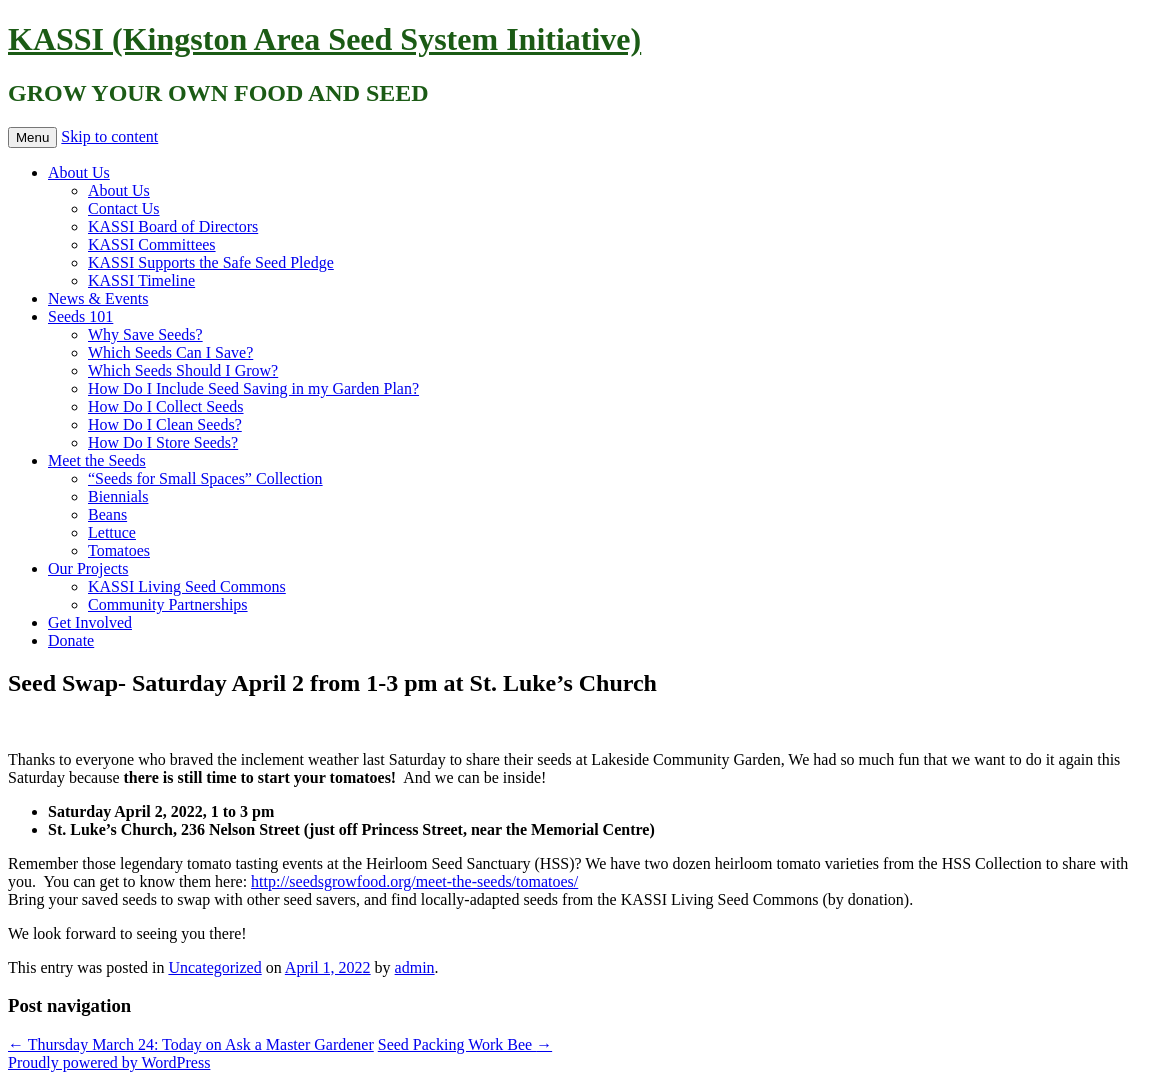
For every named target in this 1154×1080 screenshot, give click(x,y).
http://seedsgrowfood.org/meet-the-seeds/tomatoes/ (414, 881)
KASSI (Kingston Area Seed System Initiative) (324, 39)
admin (415, 967)
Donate (71, 640)
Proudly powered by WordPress (109, 1062)
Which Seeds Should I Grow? (183, 370)
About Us (79, 172)
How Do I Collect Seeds (166, 406)
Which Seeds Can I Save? (170, 352)
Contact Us (124, 208)
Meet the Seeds (97, 460)
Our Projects (88, 568)
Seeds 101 (80, 316)
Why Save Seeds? (145, 334)
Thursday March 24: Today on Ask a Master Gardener (191, 1044)
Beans (107, 514)
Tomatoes (119, 550)
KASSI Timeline (141, 280)
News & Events (98, 298)
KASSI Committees (152, 244)
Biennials (118, 496)
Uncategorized (214, 967)
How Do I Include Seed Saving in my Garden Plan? (253, 388)
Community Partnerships (168, 604)
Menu (32, 137)
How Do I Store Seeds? (163, 442)
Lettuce (112, 532)
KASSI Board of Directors (173, 226)
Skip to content (109, 136)
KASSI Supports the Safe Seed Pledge (211, 262)
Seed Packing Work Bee (465, 1044)
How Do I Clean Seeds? (165, 424)
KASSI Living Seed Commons (187, 586)
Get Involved (90, 622)
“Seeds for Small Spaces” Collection (205, 478)
